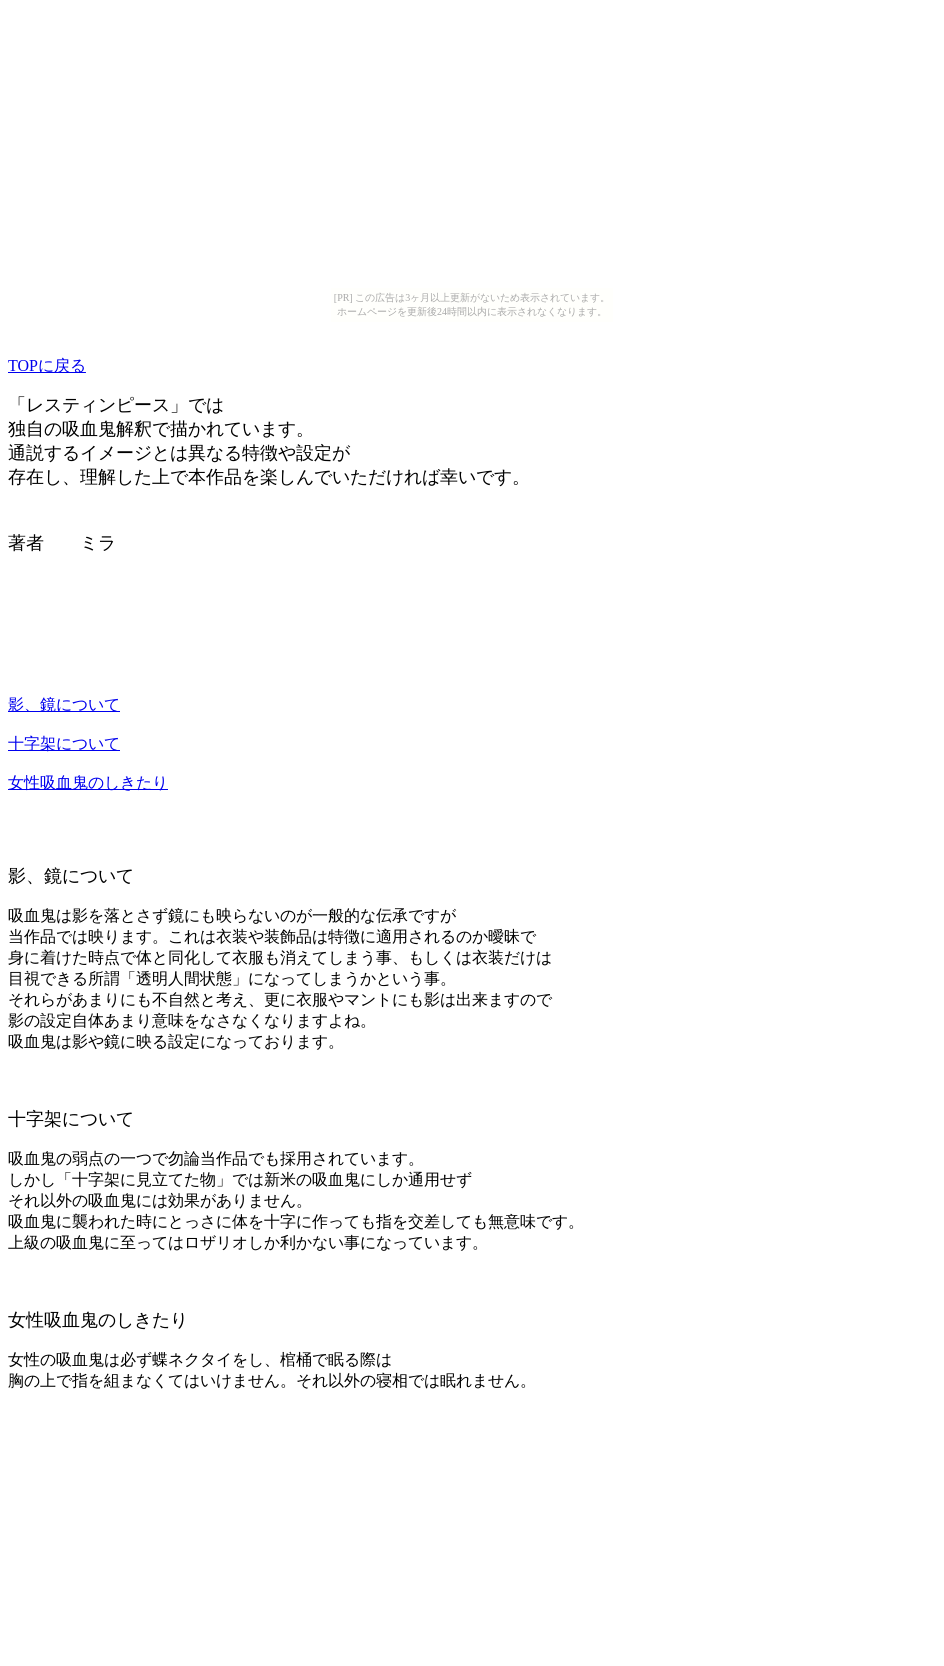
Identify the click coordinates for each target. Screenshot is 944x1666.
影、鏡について (64, 704)
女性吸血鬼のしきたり (88, 782)
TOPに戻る (47, 365)
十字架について (64, 743)
